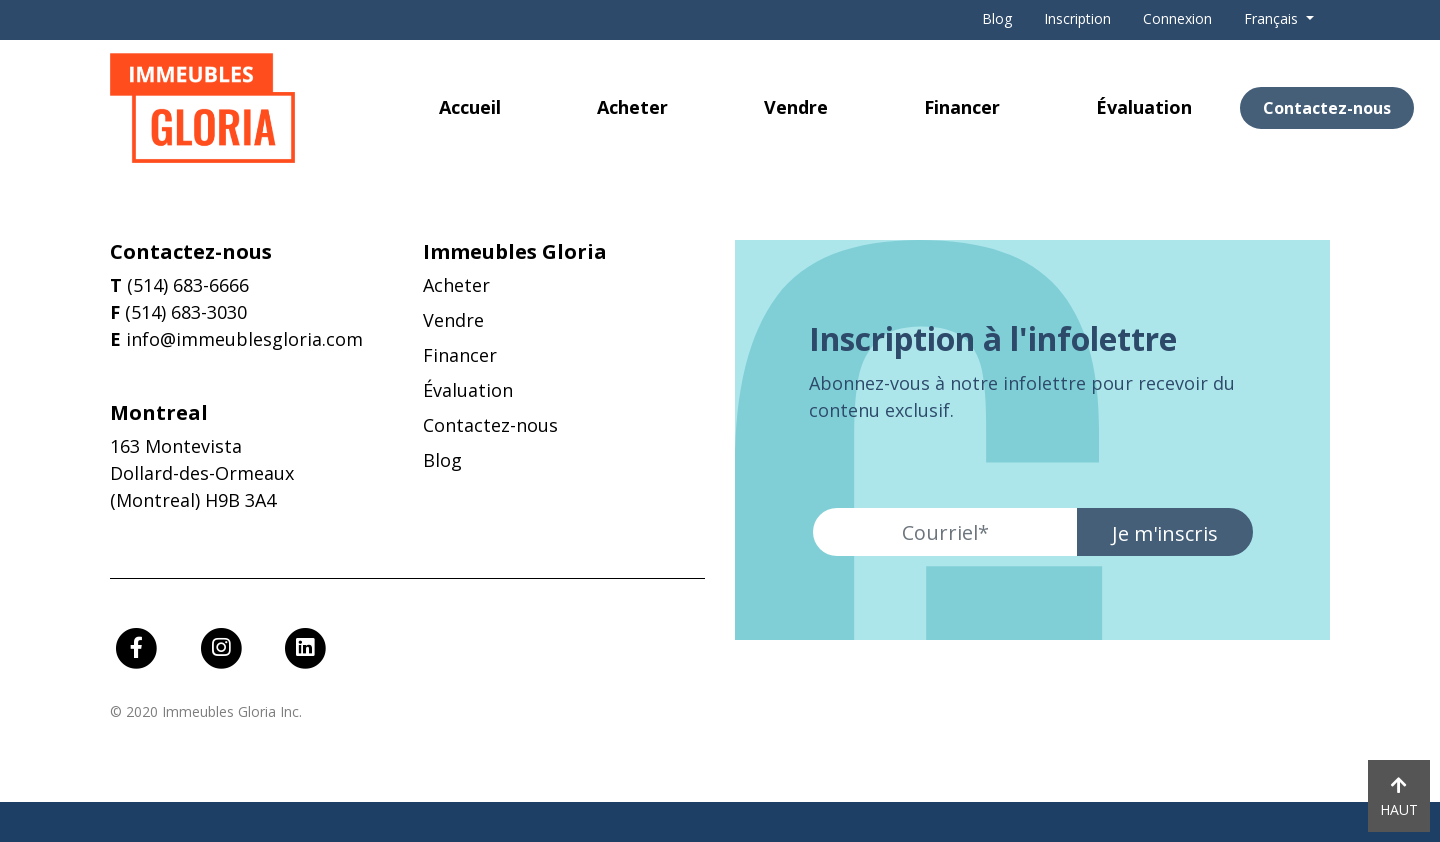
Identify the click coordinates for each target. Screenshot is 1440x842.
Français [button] (1273, 18)
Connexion (1177, 18)
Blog (997, 18)
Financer (962, 107)
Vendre (796, 107)
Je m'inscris (1165, 533)
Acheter (632, 107)
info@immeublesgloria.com (244, 339)
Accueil (470, 107)
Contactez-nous (1327, 108)
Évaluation (1144, 107)
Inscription (1077, 18)
